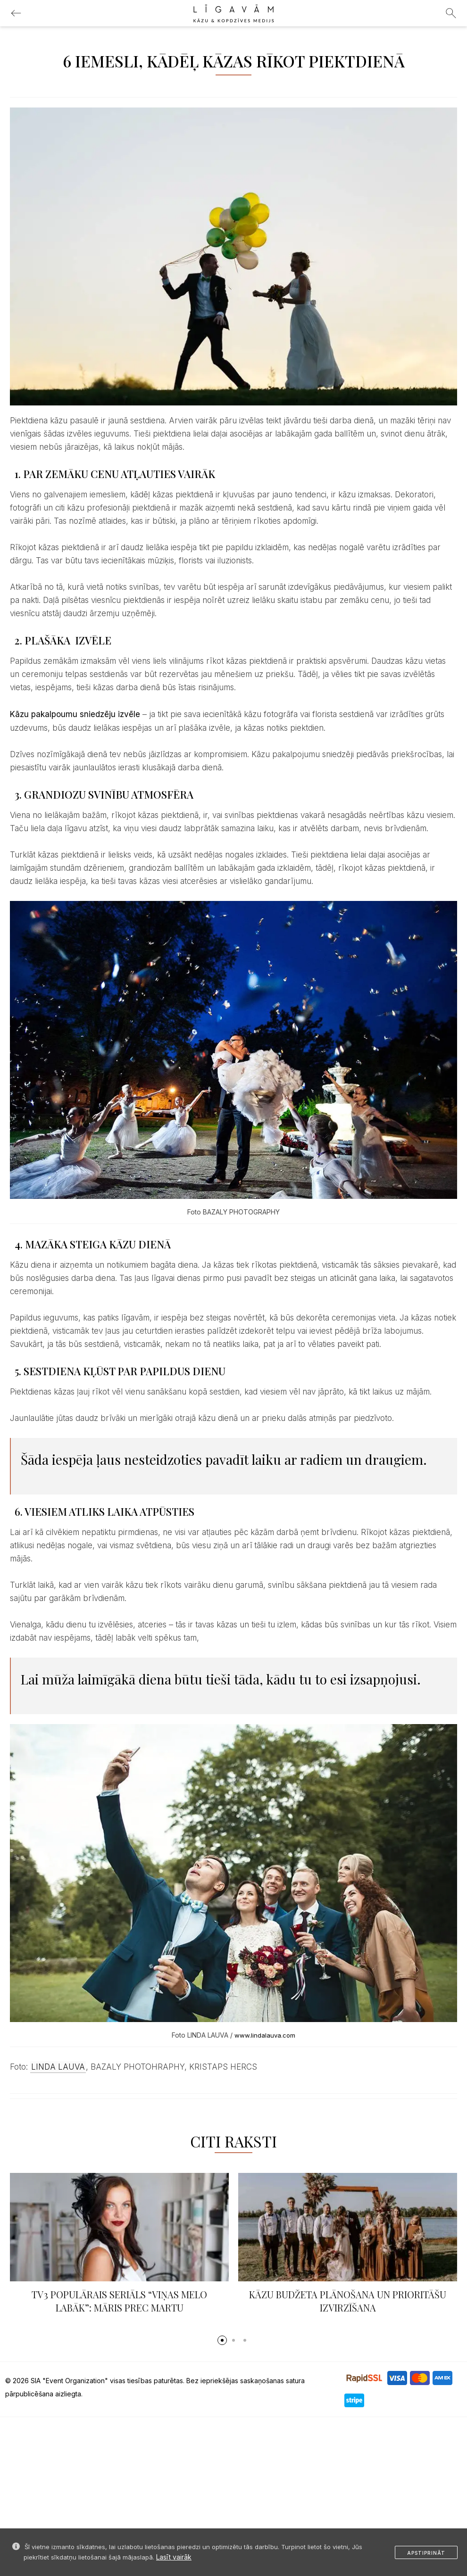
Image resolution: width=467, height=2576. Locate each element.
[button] (222, 2340)
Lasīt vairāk (174, 2557)
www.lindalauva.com (264, 2035)
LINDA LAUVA (58, 2067)
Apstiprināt (426, 2553)
